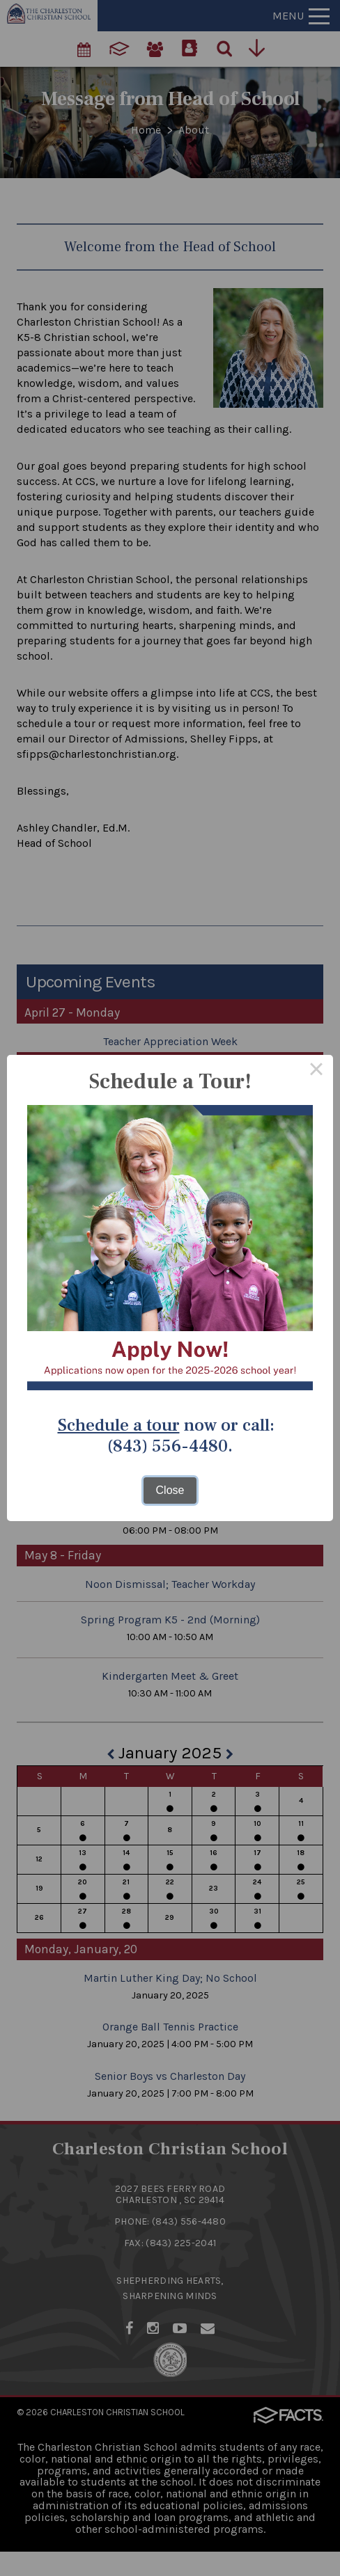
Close (170, 1490)
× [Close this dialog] (316, 1071)
